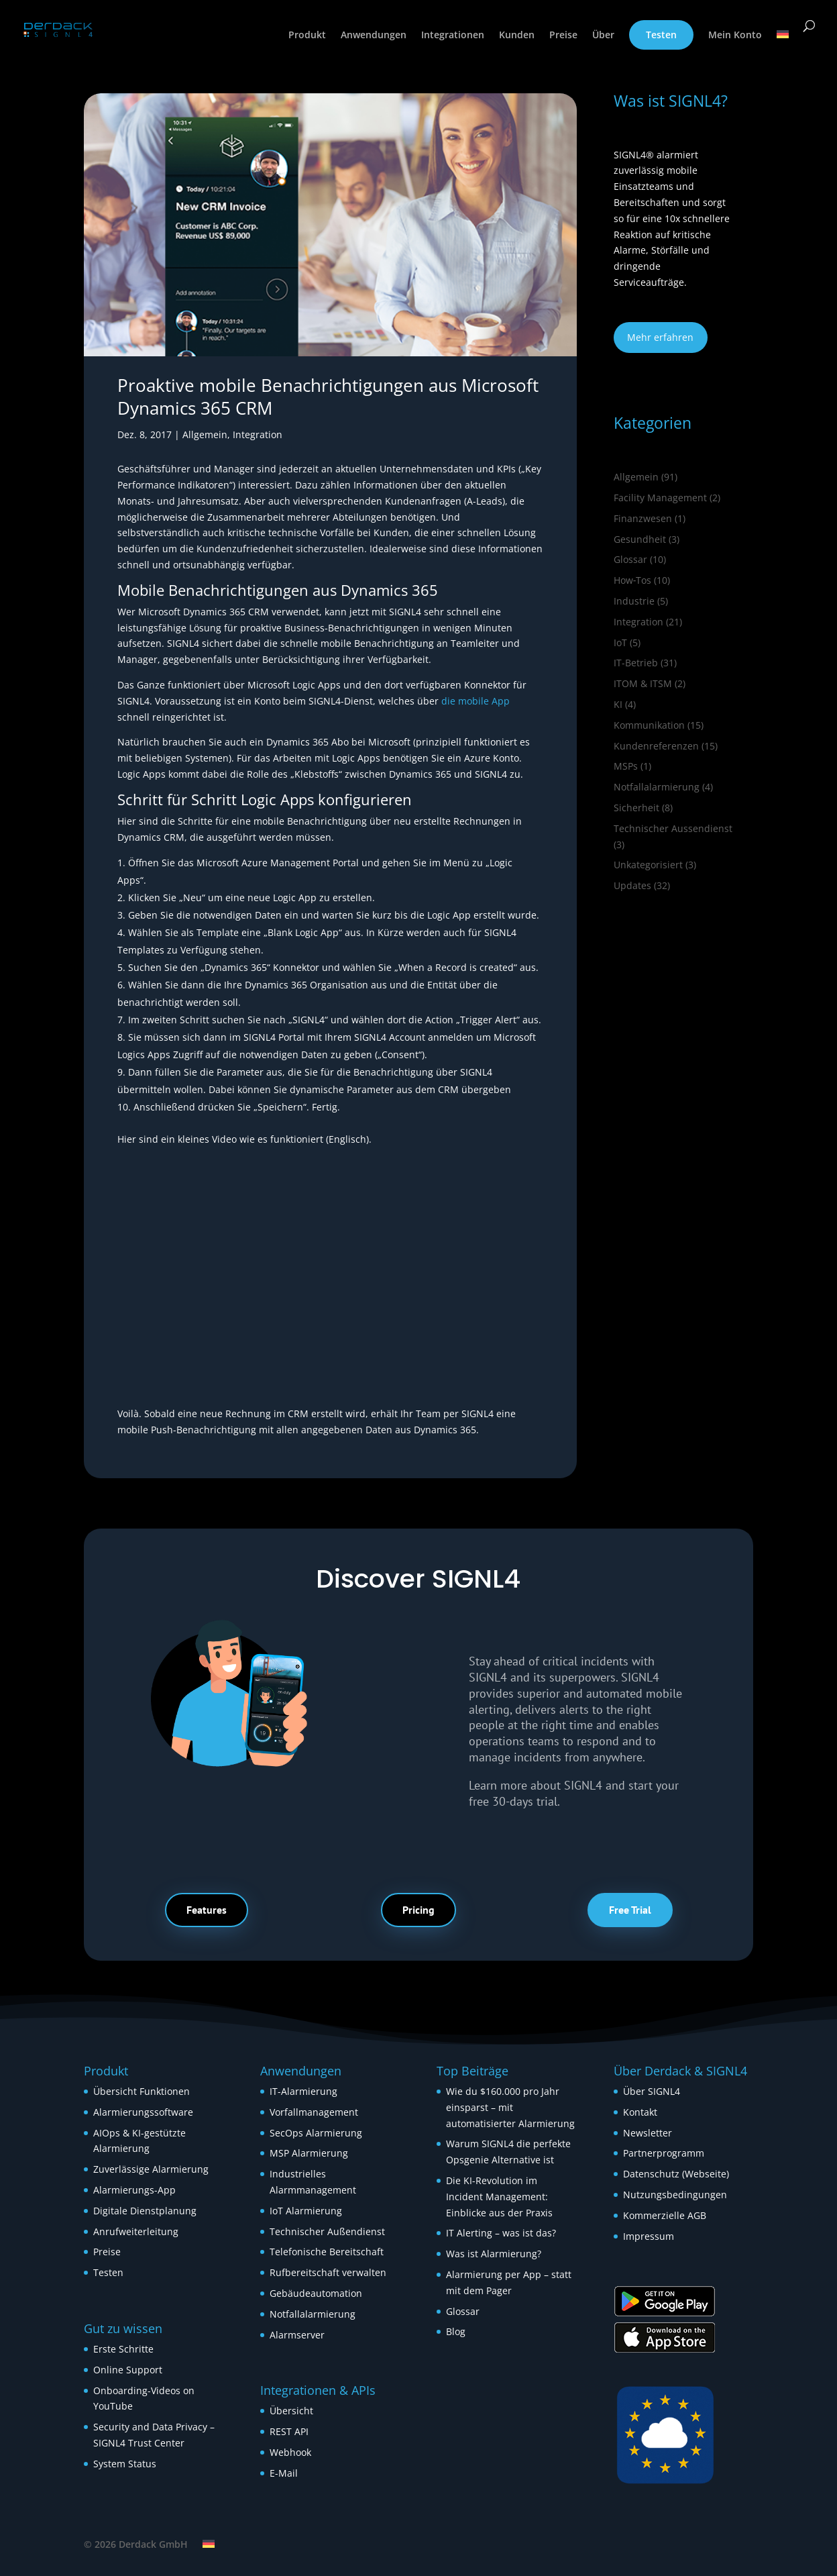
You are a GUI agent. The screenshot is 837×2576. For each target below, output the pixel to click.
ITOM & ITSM (643, 683)
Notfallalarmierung (657, 786)
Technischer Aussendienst (673, 828)
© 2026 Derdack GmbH (136, 2544)
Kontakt (640, 2112)
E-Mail (284, 2473)
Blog (455, 2331)
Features (206, 1909)
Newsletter (647, 2132)
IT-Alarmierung (303, 2091)
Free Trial (630, 1909)
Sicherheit (636, 807)
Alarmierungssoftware (143, 2112)
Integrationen (452, 35)
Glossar (630, 559)
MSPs (626, 766)
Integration (257, 434)
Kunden (517, 35)
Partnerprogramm (663, 2153)
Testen (661, 34)
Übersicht (291, 2410)
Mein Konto (735, 35)
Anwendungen (373, 35)
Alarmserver (297, 2334)
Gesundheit (640, 539)
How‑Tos (633, 580)
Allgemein (204, 434)
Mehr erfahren (660, 337)
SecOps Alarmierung (316, 2132)
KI (618, 704)
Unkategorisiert (648, 864)
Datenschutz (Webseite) (676, 2173)
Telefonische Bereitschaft (327, 2251)
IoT (620, 642)
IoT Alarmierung (306, 2210)
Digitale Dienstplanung (145, 2210)
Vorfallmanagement (314, 2112)
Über (603, 35)
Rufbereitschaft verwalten (328, 2272)
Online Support (127, 2369)
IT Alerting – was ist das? (501, 2232)
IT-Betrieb (636, 662)
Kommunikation (649, 725)
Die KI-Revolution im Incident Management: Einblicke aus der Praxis (499, 2196)
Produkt (307, 35)
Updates (632, 885)
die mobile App (475, 700)
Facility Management (660, 497)
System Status (124, 2463)
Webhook (290, 2452)
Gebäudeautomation (316, 2293)
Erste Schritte (123, 2348)
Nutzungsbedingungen (675, 2194)
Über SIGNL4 (651, 2091)
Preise (563, 35)
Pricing (418, 1909)
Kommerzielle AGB (664, 2215)
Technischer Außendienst (327, 2231)
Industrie (634, 601)
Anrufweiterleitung (135, 2231)
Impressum (648, 2236)
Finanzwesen (643, 518)
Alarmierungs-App (134, 2189)
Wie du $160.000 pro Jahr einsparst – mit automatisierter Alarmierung (510, 2107)
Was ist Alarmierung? (493, 2253)
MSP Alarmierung (309, 2153)
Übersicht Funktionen (141, 2091)
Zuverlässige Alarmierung (151, 2169)
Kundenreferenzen (656, 745)
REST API (289, 2431)
